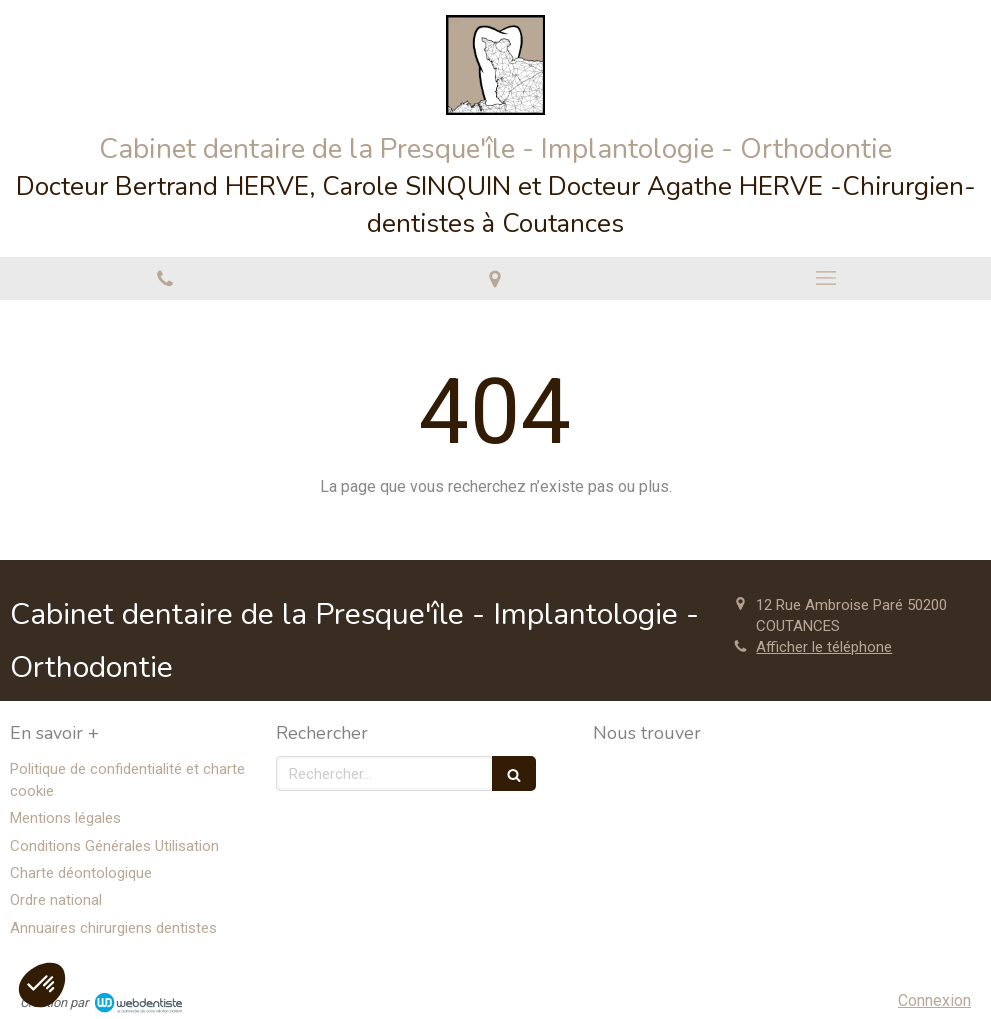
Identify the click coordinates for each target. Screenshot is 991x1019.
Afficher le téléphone (824, 647)
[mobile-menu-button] (826, 278)
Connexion (934, 1000)
